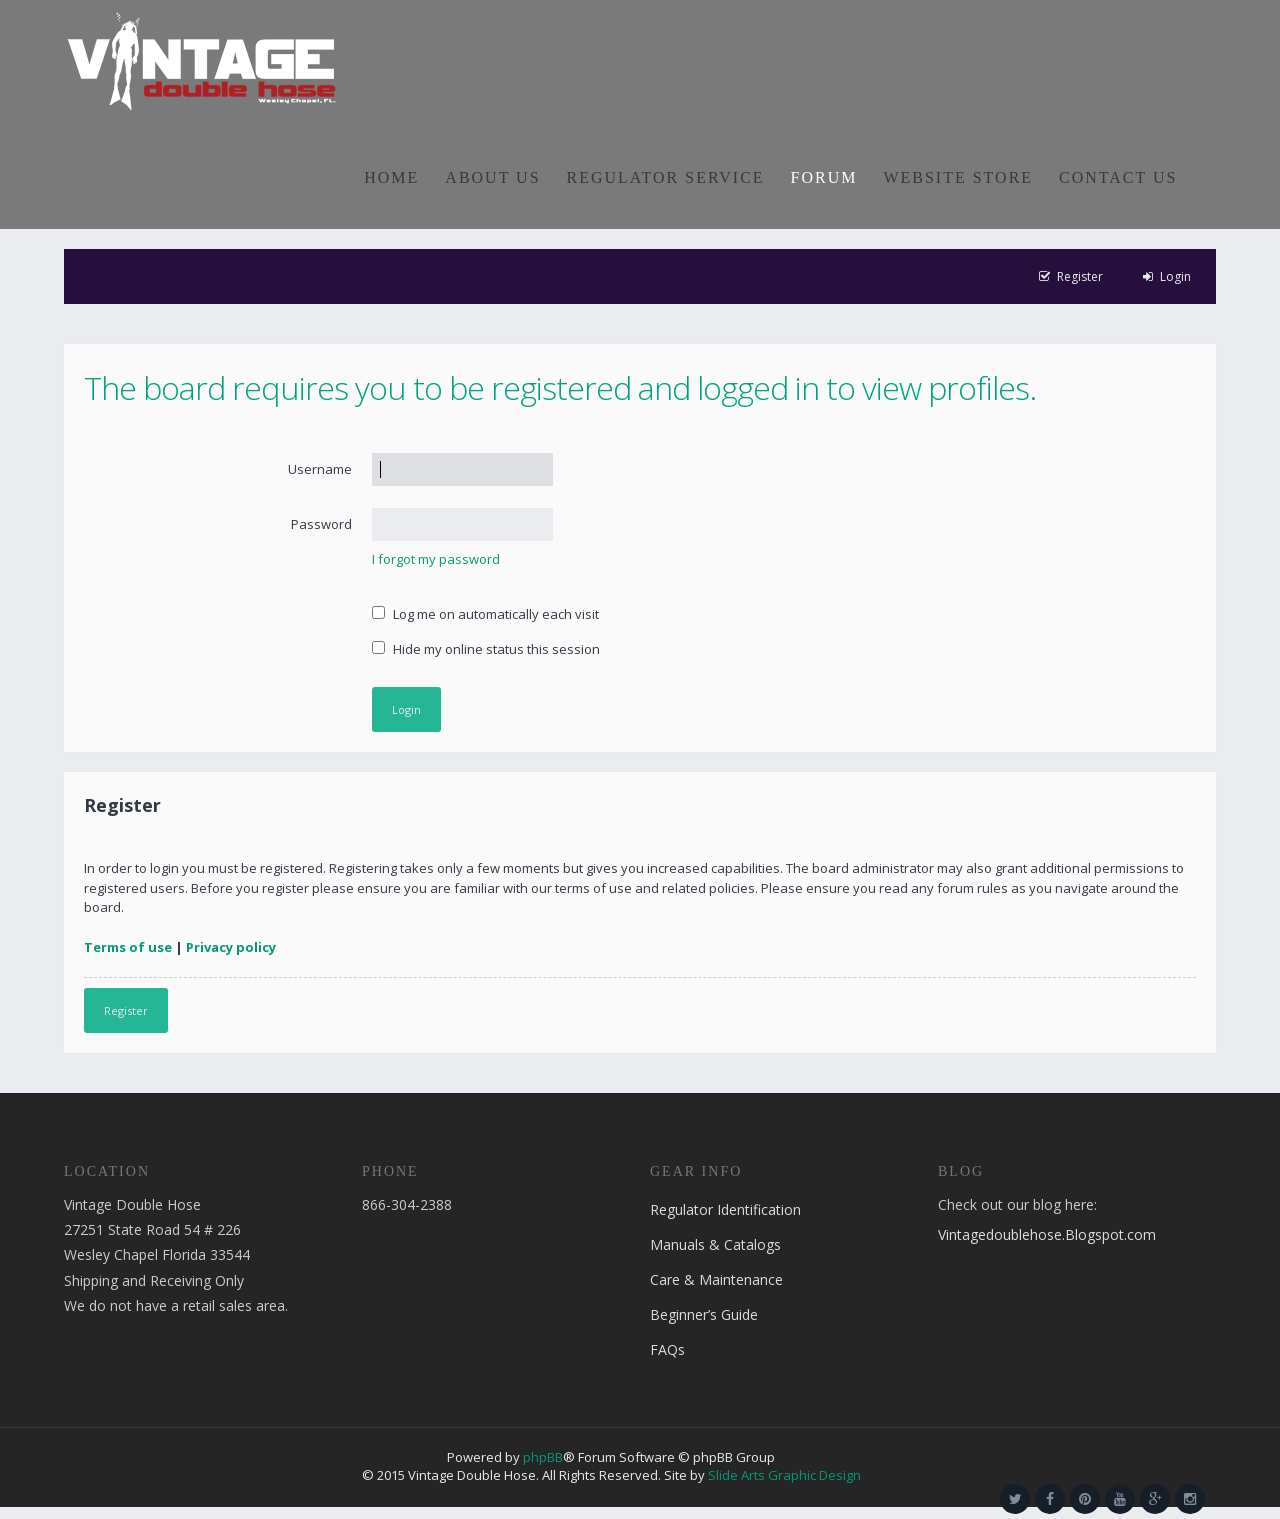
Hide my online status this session (486, 649)
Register (126, 1010)
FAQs (667, 1349)
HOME (391, 177)
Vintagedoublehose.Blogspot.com (1047, 1234)
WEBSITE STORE (958, 177)
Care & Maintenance (716, 1279)
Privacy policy (231, 947)
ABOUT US (492, 177)
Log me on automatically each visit (485, 614)
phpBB (543, 1457)
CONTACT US (1118, 177)
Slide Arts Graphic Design (784, 1475)
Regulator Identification (725, 1209)
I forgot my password (436, 559)
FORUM (824, 177)
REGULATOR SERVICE (666, 177)
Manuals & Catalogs (715, 1244)
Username (320, 469)
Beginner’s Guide (704, 1314)
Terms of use (128, 947)
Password (321, 524)
